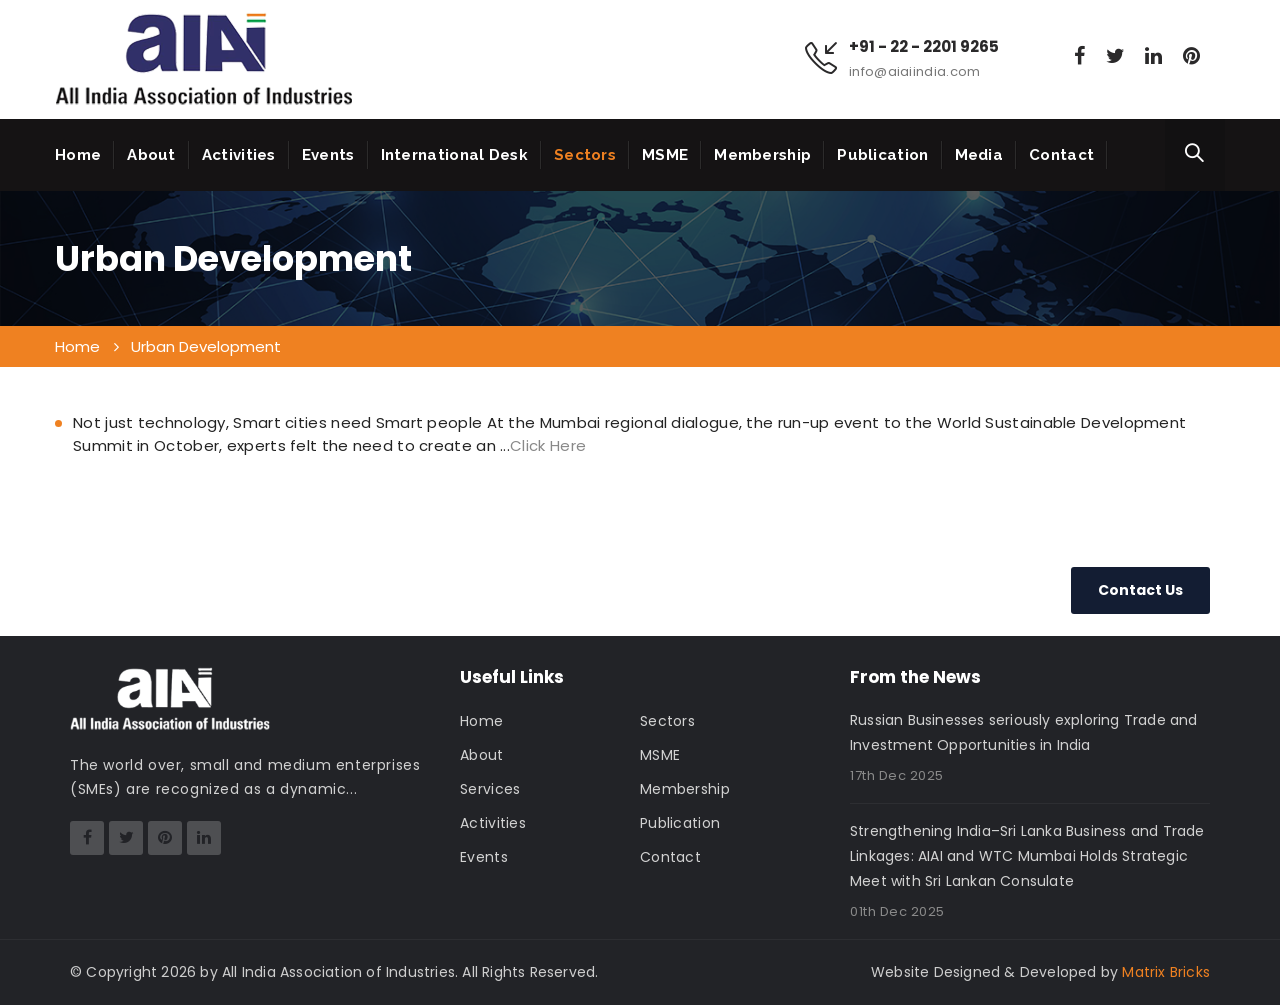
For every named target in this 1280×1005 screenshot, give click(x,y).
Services (490, 789)
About (151, 155)
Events (328, 155)
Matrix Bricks (1166, 972)
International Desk (454, 155)
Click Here (548, 445)
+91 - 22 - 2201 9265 (924, 47)
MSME (665, 155)
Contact (1061, 155)
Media (979, 155)
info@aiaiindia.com (914, 71)
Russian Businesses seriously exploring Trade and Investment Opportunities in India (1024, 732)
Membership (762, 155)
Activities (239, 155)
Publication (882, 155)
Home (78, 155)
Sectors (585, 155)
